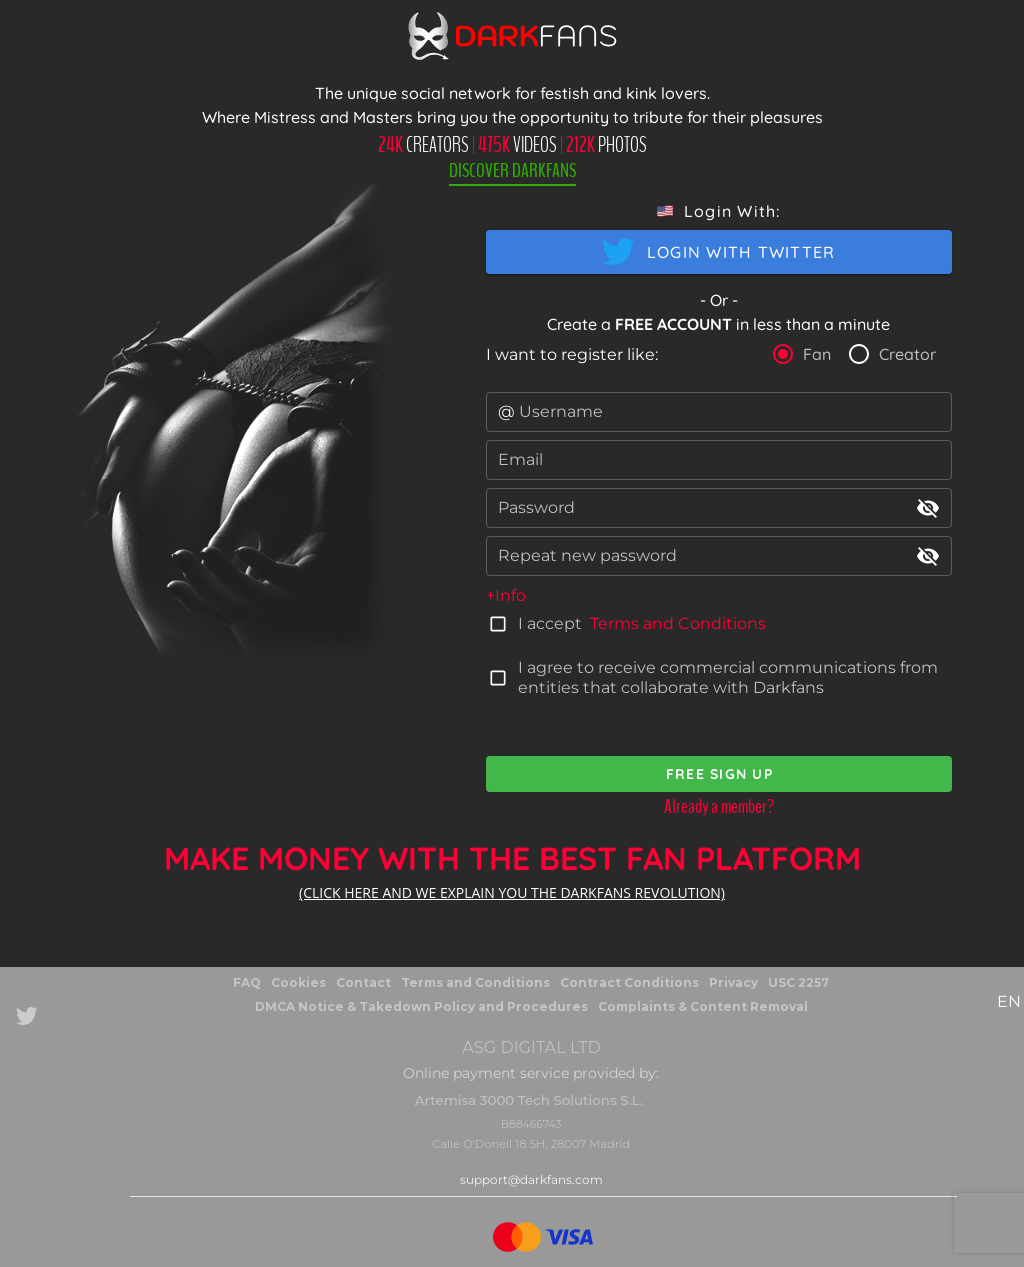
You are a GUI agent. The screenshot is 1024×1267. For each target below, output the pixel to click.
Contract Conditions (629, 982)
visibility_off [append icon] (928, 508)
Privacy (733, 982)
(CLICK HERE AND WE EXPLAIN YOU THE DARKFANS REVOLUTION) (512, 892)
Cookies (298, 982)
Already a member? (719, 806)
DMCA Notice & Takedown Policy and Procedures (421, 1006)
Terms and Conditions (678, 623)
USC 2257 (798, 982)
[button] (719, 211)
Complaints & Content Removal (703, 1006)
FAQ (247, 982)
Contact (363, 982)
